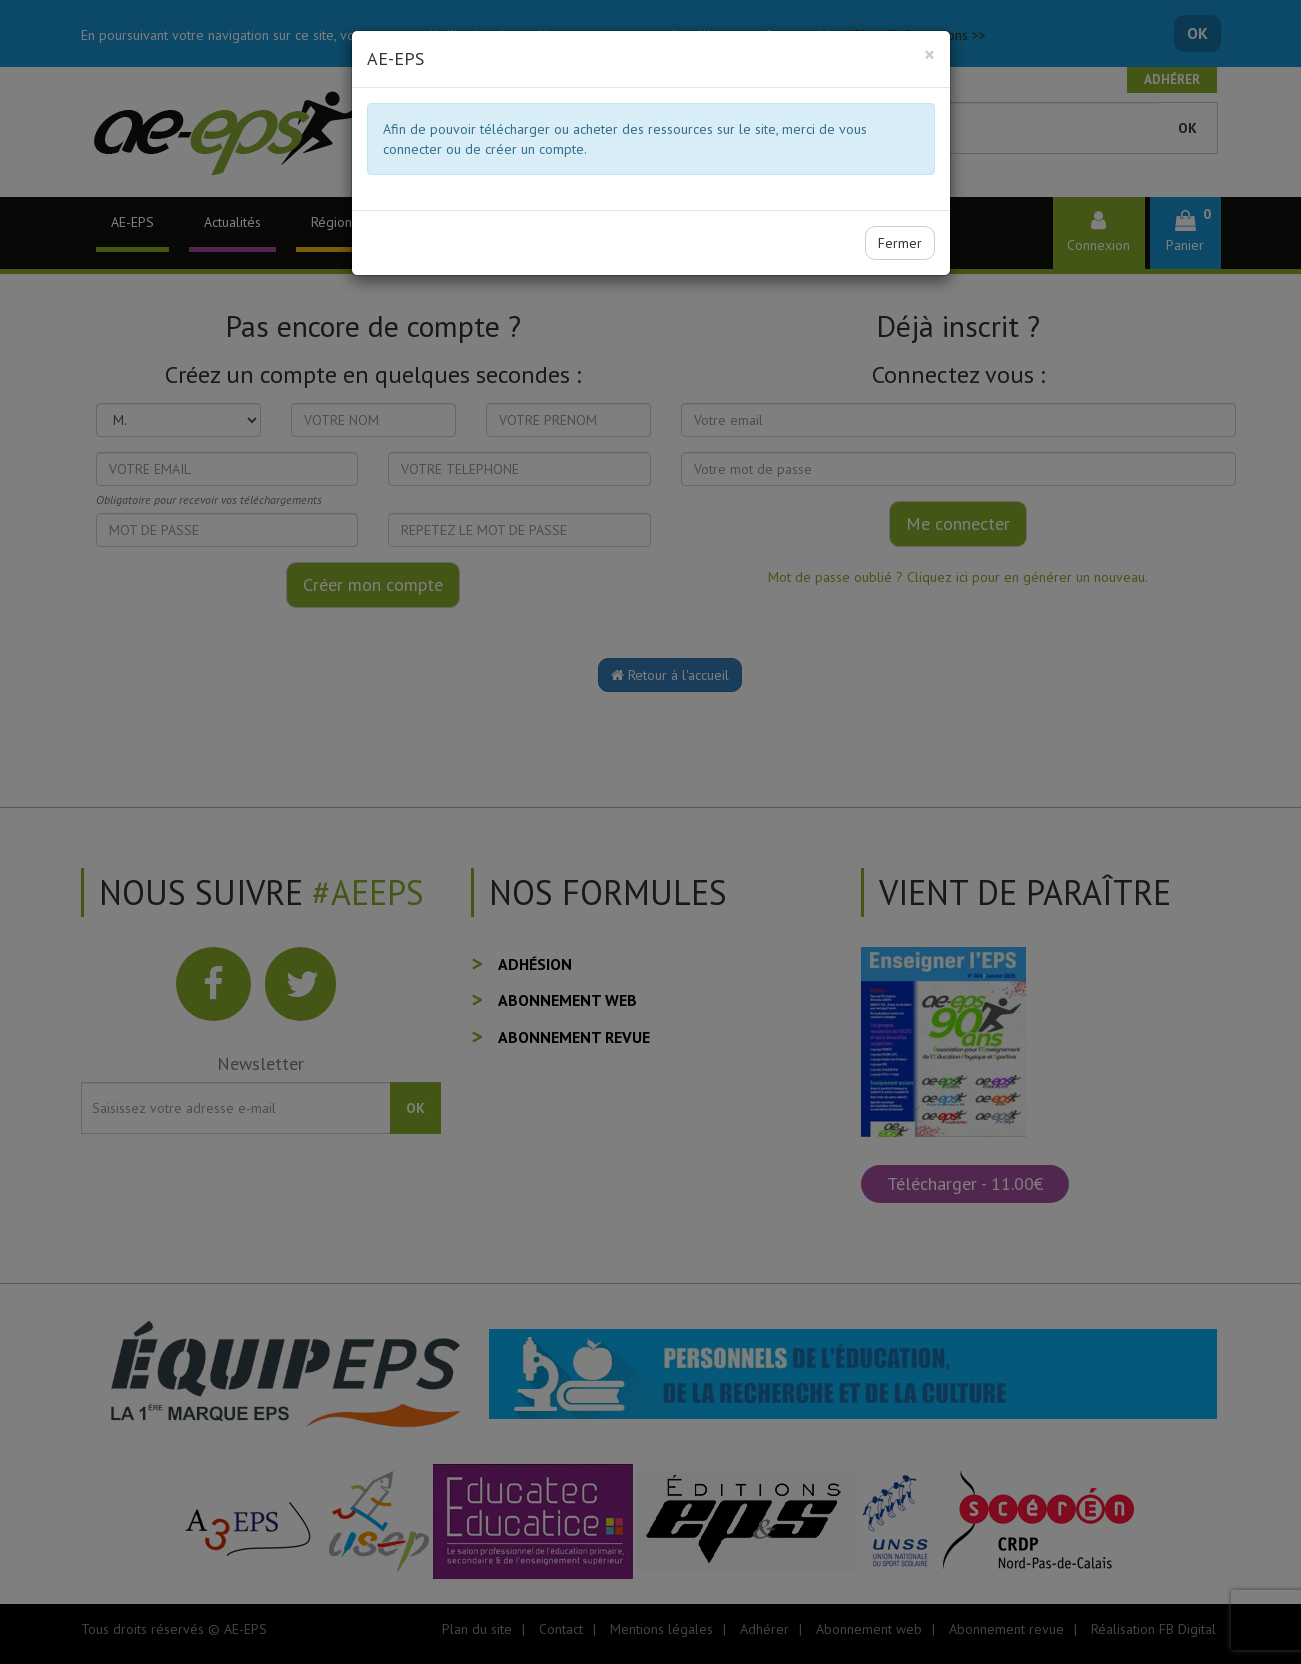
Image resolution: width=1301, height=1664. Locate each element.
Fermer (900, 243)
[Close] (929, 54)
